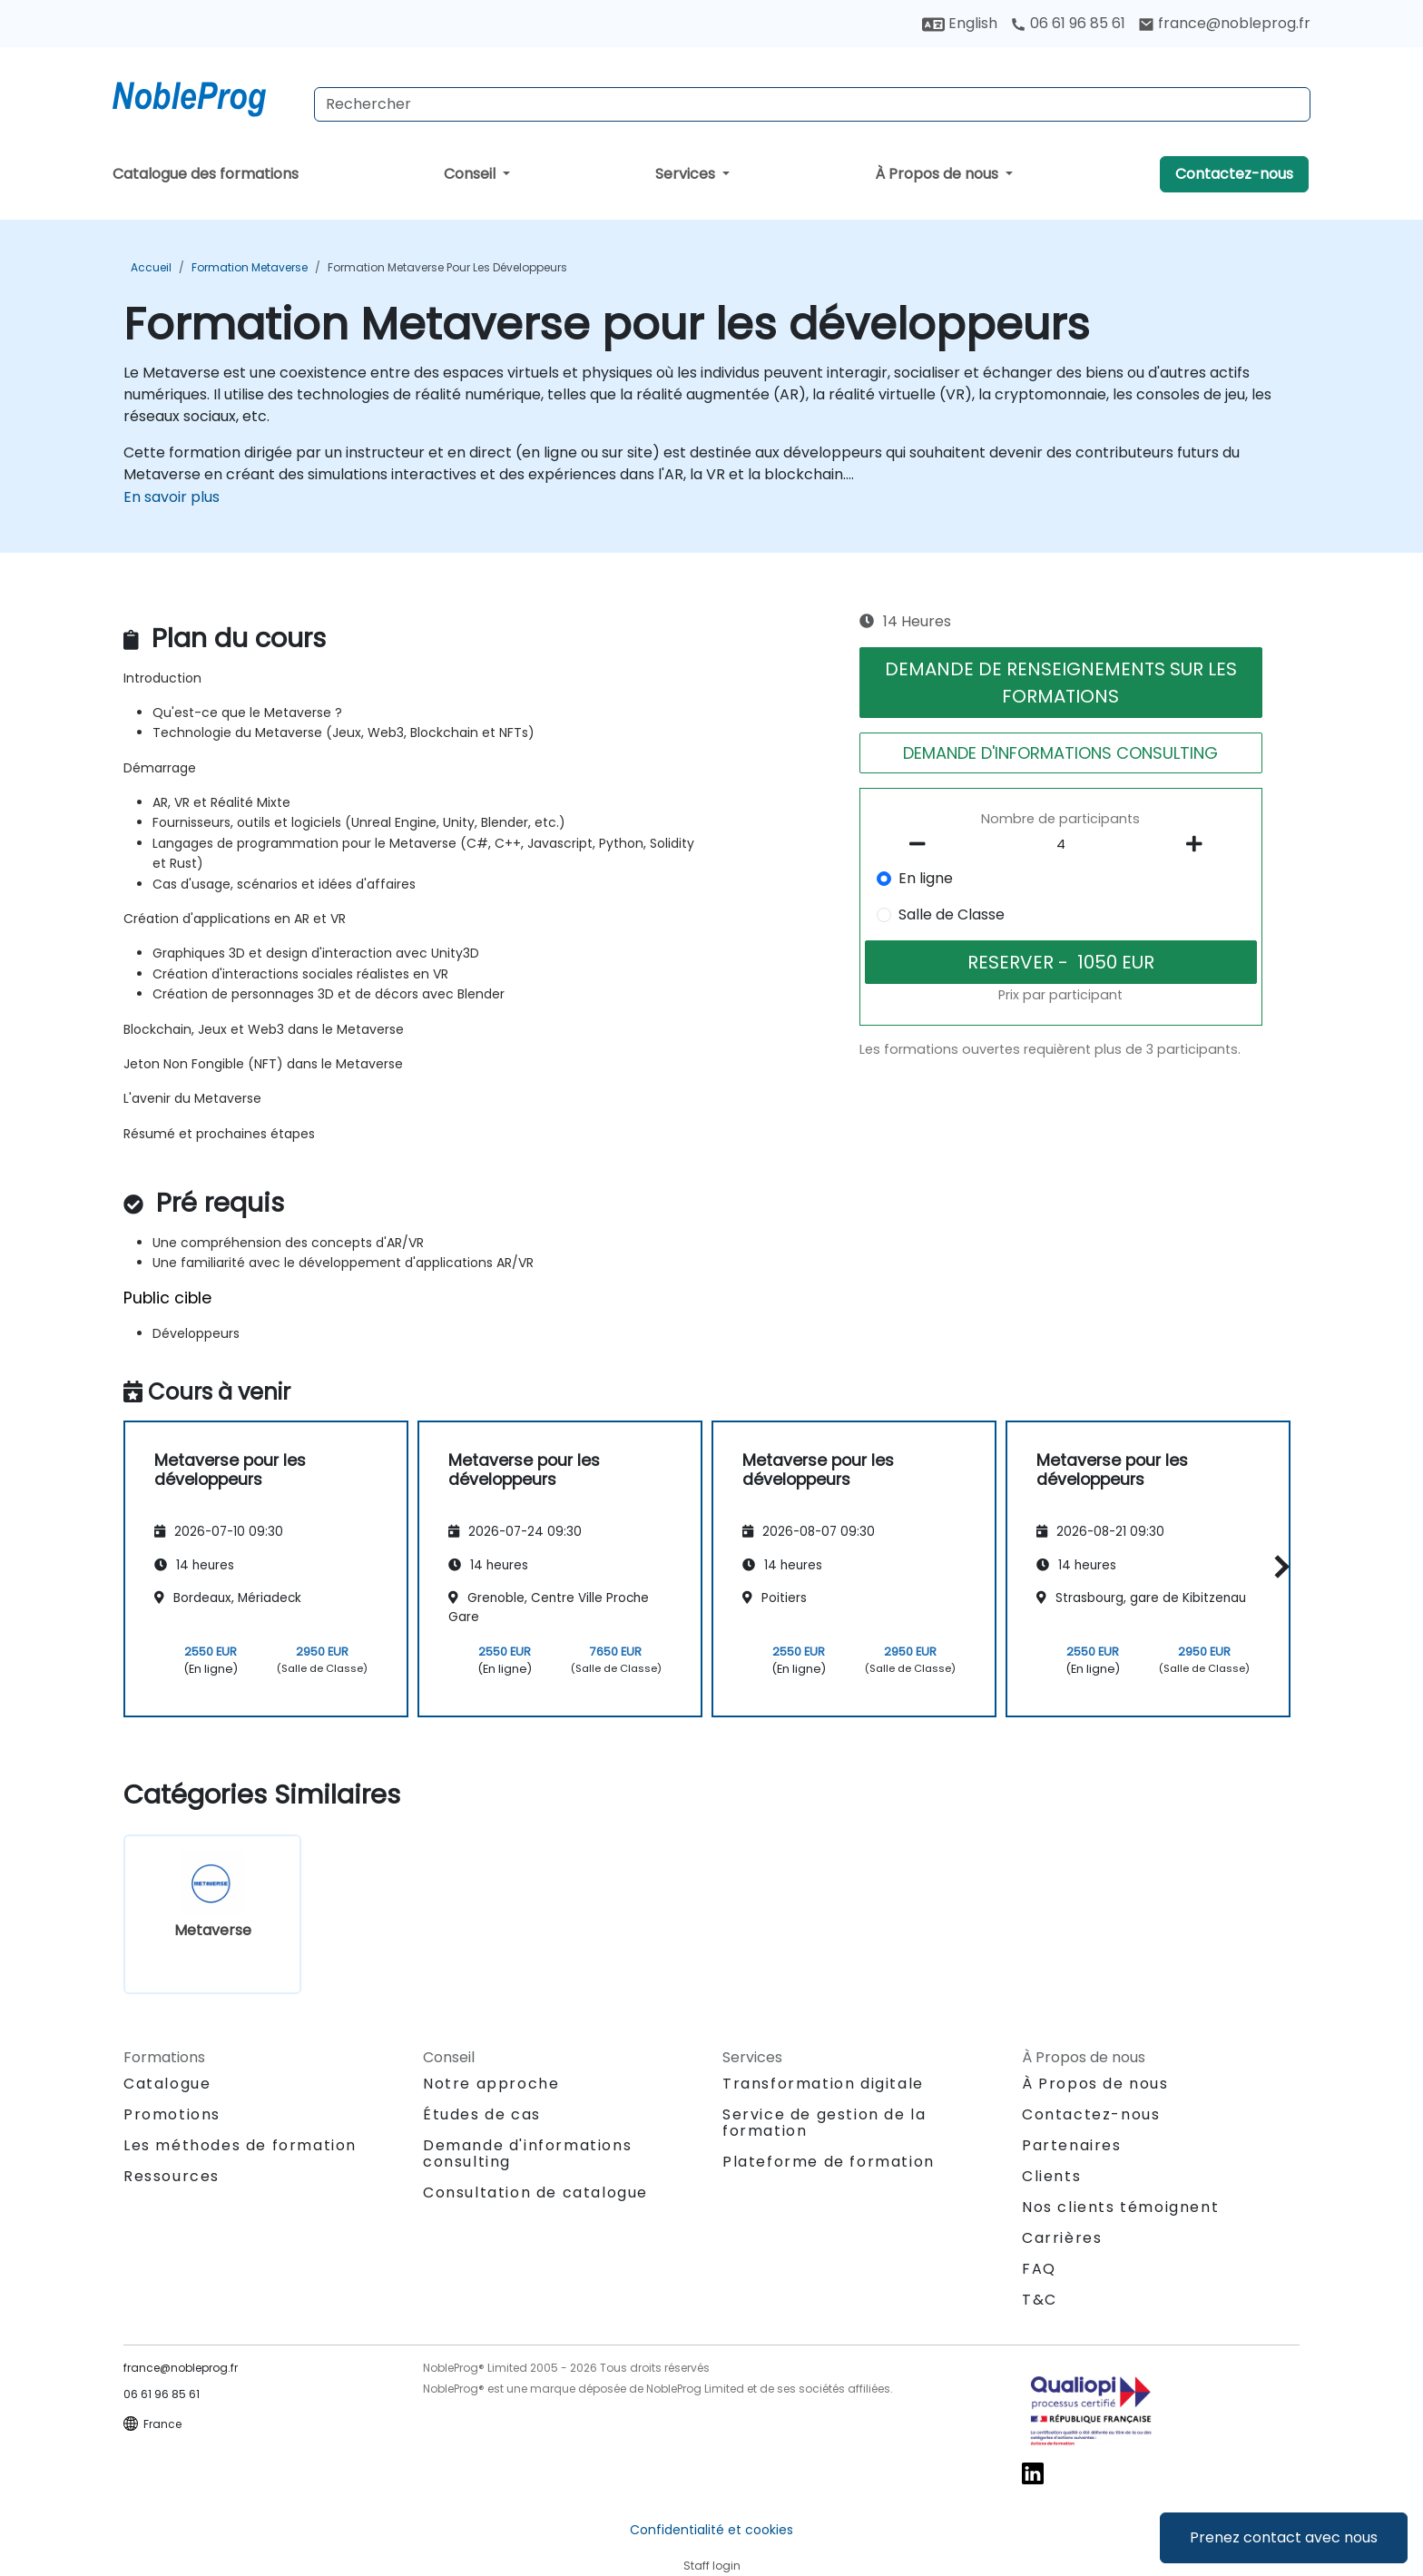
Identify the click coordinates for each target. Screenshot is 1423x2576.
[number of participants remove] (923, 844)
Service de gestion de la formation (824, 2122)
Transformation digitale (823, 2083)
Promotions (172, 2114)
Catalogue (167, 2083)
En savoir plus (171, 497)
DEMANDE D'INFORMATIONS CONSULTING (1060, 753)
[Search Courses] (812, 104)
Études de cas (482, 2114)
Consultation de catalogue (535, 2192)
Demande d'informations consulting (527, 2154)
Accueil (151, 267)
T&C (1039, 2299)
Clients (1051, 2176)
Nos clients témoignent (1120, 2207)
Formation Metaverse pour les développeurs (447, 267)
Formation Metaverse (249, 267)
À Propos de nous (938, 173)
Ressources (171, 2176)
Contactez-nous (1234, 173)
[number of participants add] (1199, 844)
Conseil (471, 173)
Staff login (712, 2565)
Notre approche (491, 2083)
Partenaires (1072, 2145)
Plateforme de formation (828, 2161)
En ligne (925, 878)
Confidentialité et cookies (711, 2530)
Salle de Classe (951, 914)
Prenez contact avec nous (1284, 2537)
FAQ (1039, 2268)
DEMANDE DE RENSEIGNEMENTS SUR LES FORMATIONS (1061, 682)
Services (687, 173)
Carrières (1062, 2237)
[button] (1277, 1566)
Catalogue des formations (206, 173)
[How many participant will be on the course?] (1061, 845)
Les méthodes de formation (240, 2145)
